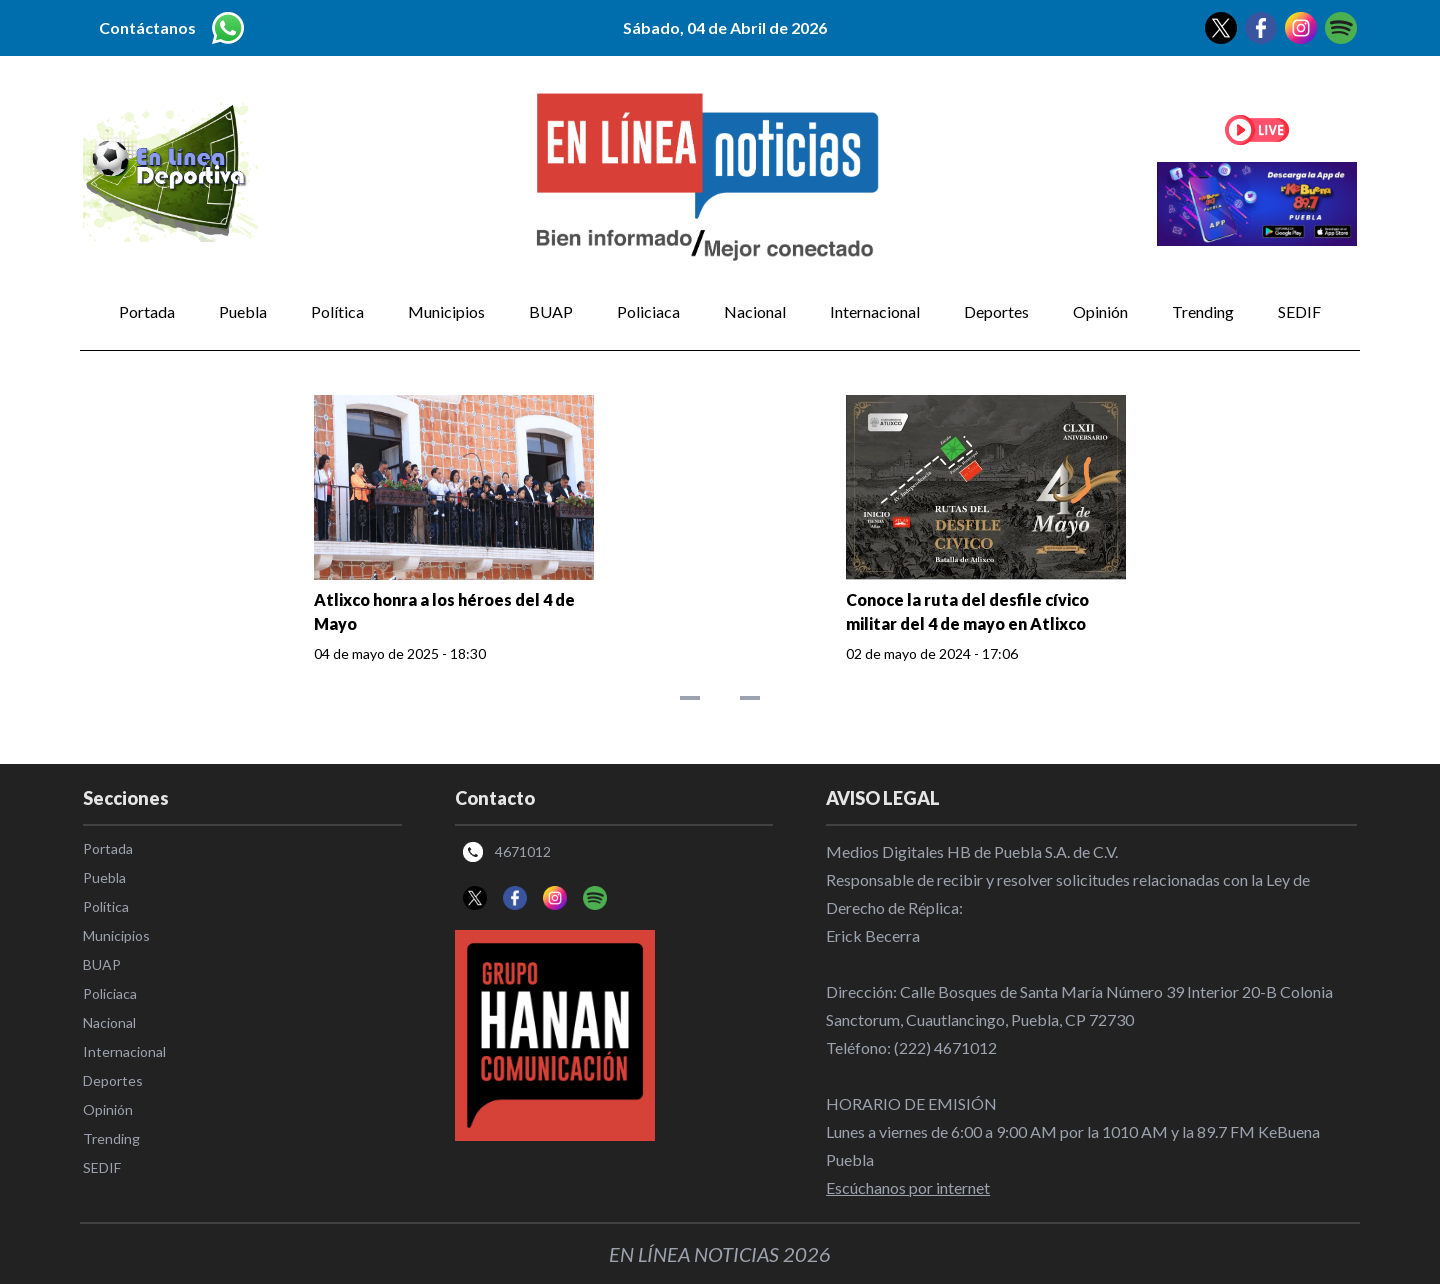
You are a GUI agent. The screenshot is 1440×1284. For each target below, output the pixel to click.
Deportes (996, 311)
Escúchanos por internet (908, 1187)
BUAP (551, 311)
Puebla (243, 311)
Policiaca (648, 311)
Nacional (755, 311)
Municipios (446, 311)
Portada (147, 311)
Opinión (1100, 311)
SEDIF (1299, 311)
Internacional (875, 311)
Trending (1203, 311)
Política (337, 311)
